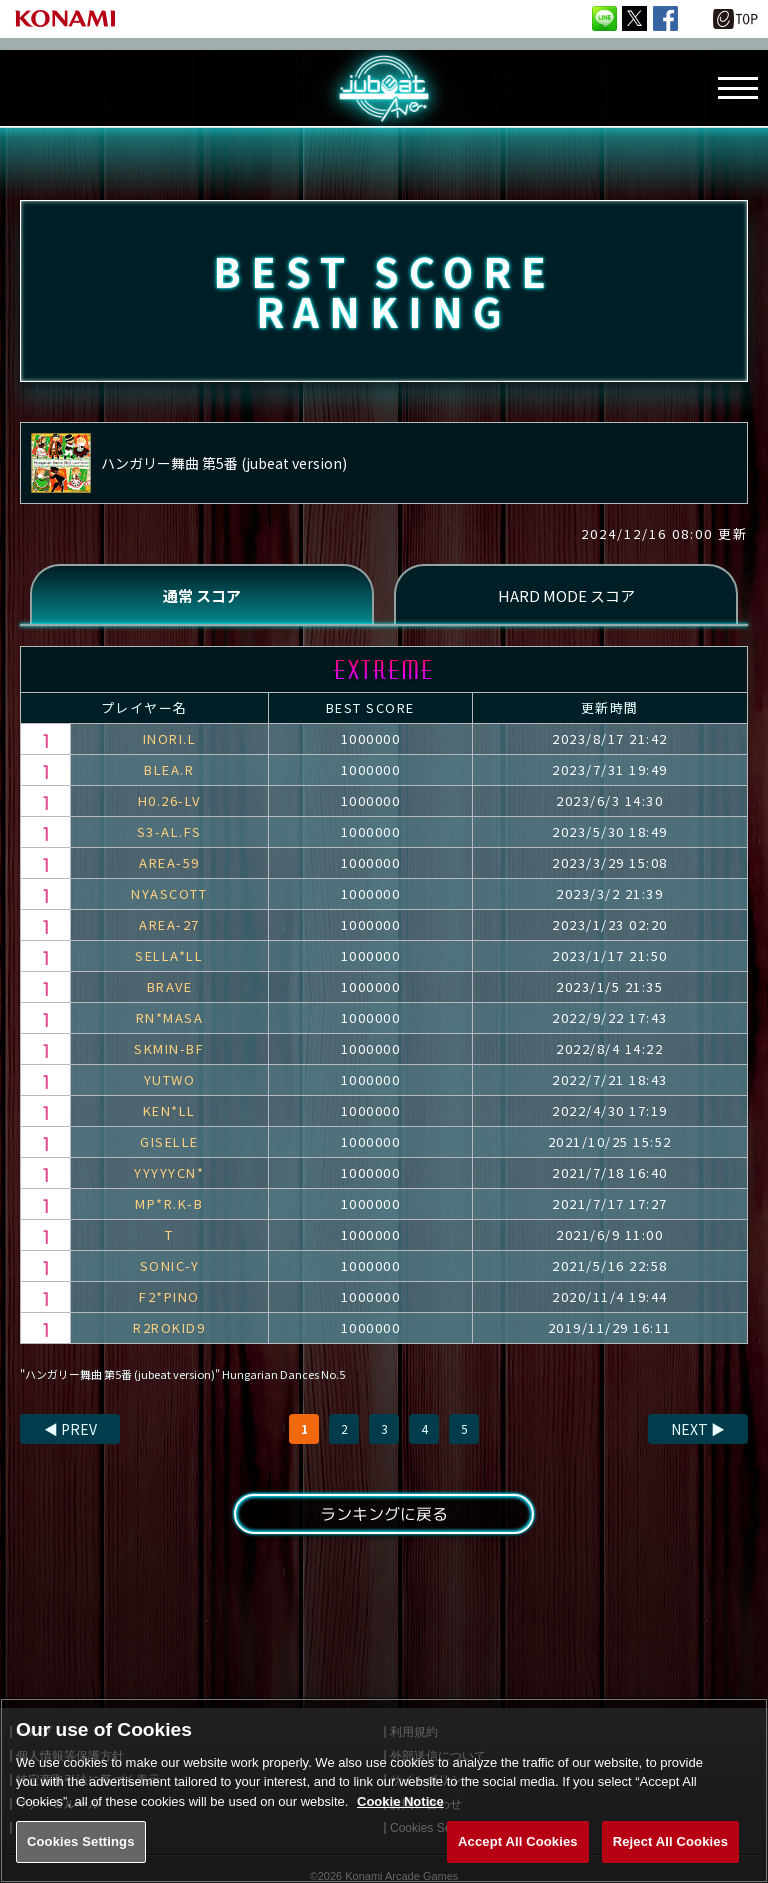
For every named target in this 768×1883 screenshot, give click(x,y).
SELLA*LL (169, 955)
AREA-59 (169, 862)
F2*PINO (169, 1296)
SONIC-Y (170, 1265)
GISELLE (169, 1141)
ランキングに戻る (384, 1514)
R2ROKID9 (169, 1327)
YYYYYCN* (169, 1172)
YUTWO (170, 1079)
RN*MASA (170, 1017)
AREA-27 (169, 924)
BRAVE (170, 986)
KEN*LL (169, 1110)
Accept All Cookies (518, 1857)
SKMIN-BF (169, 1048)
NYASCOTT (169, 893)
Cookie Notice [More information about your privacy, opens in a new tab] (400, 1816)
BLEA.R (169, 769)
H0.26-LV (169, 800)
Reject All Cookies (670, 1857)
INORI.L (170, 738)
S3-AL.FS (169, 831)
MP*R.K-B (169, 1203)
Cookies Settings (81, 1857)
